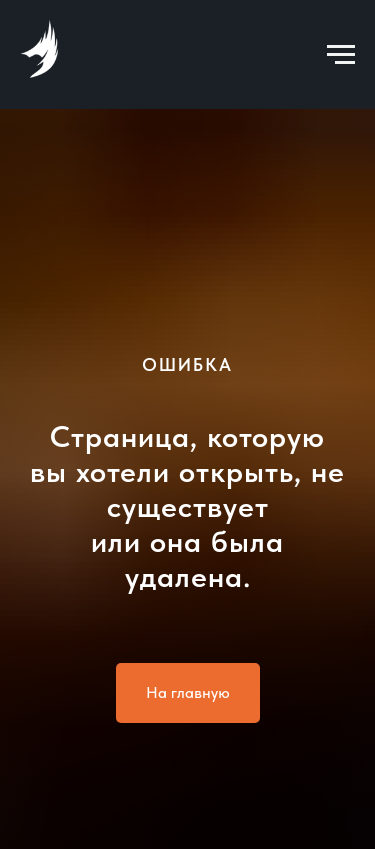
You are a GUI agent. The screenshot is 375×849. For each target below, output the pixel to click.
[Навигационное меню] (341, 55)
